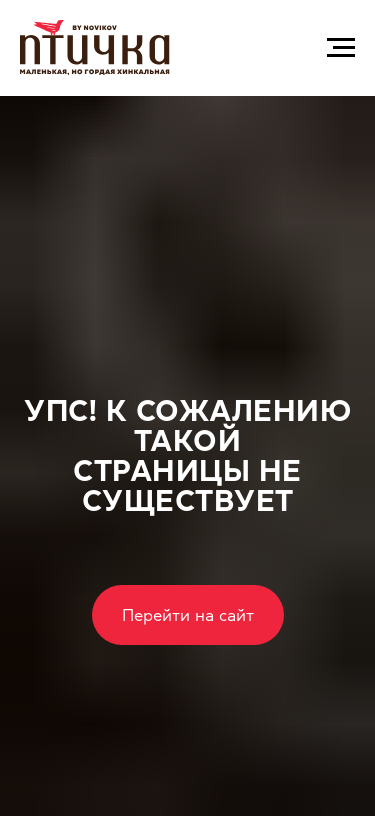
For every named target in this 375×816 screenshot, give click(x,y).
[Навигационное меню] (341, 48)
